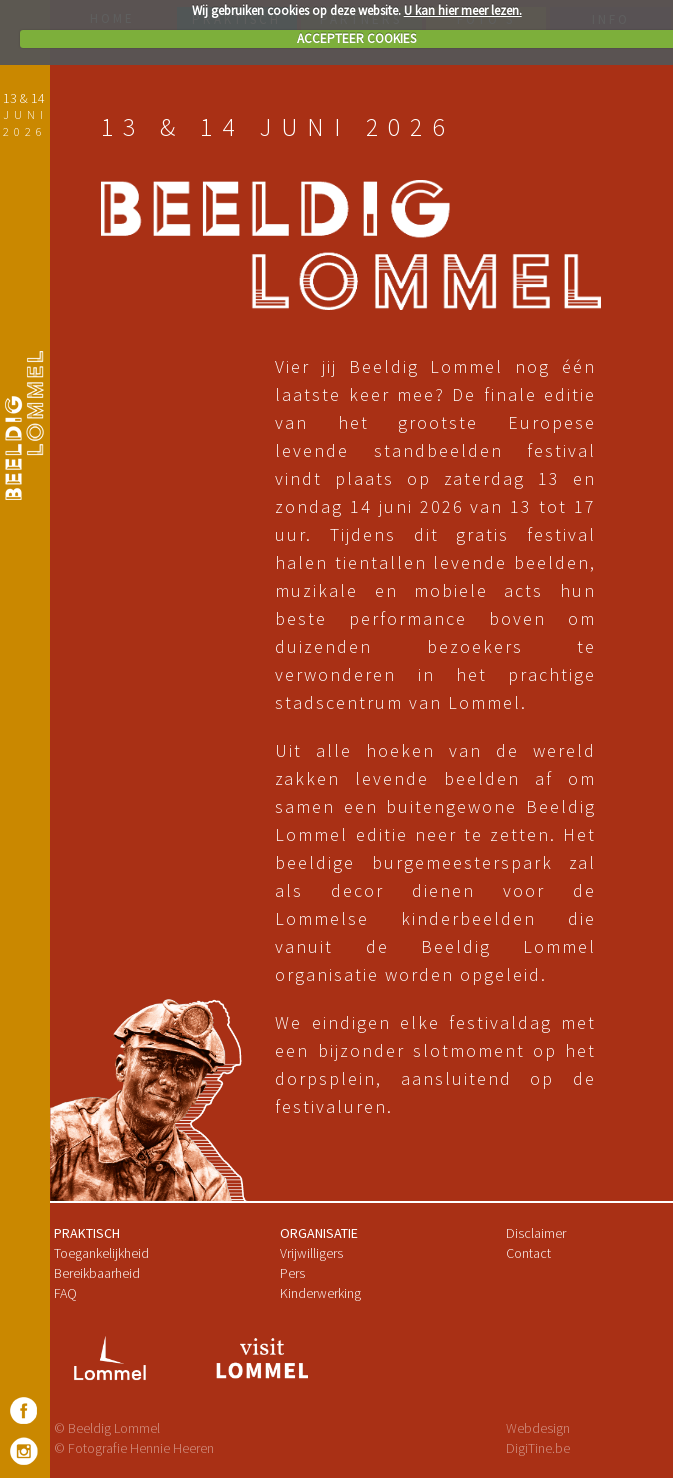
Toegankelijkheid (101, 1253)
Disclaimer (536, 1233)
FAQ (65, 1293)
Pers (292, 1273)
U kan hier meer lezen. (463, 10)
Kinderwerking (320, 1293)
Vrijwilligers (311, 1253)
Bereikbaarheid (97, 1273)
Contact (528, 1253)
